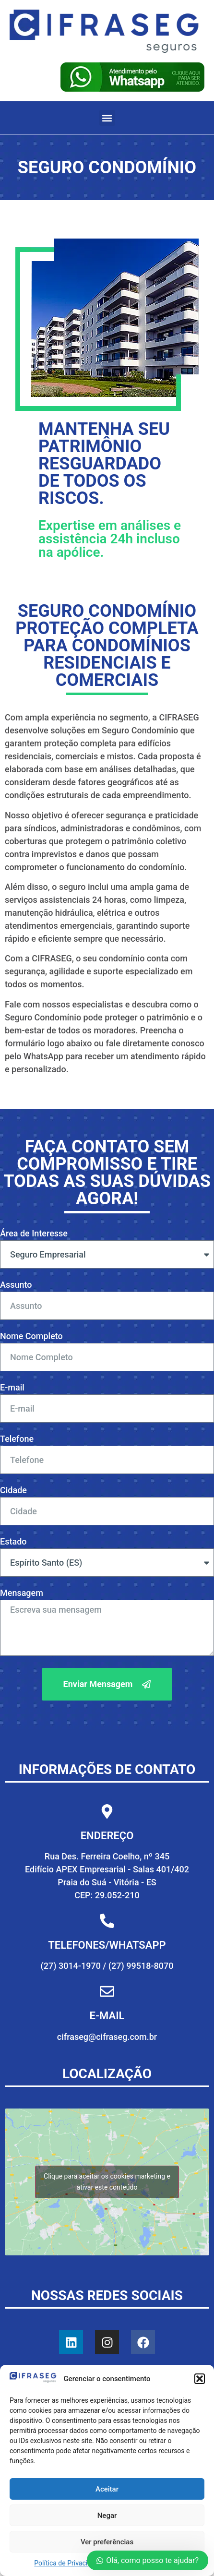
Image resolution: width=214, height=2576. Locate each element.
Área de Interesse (34, 1233)
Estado (13, 1541)
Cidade (13, 1490)
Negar (107, 2515)
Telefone (17, 1439)
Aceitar (107, 2489)
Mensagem (21, 1593)
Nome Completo (31, 1336)
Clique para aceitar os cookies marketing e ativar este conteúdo (107, 2181)
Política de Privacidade (68, 2563)
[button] (199, 2379)
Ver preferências (107, 2542)
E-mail (12, 1387)
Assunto (16, 1285)
